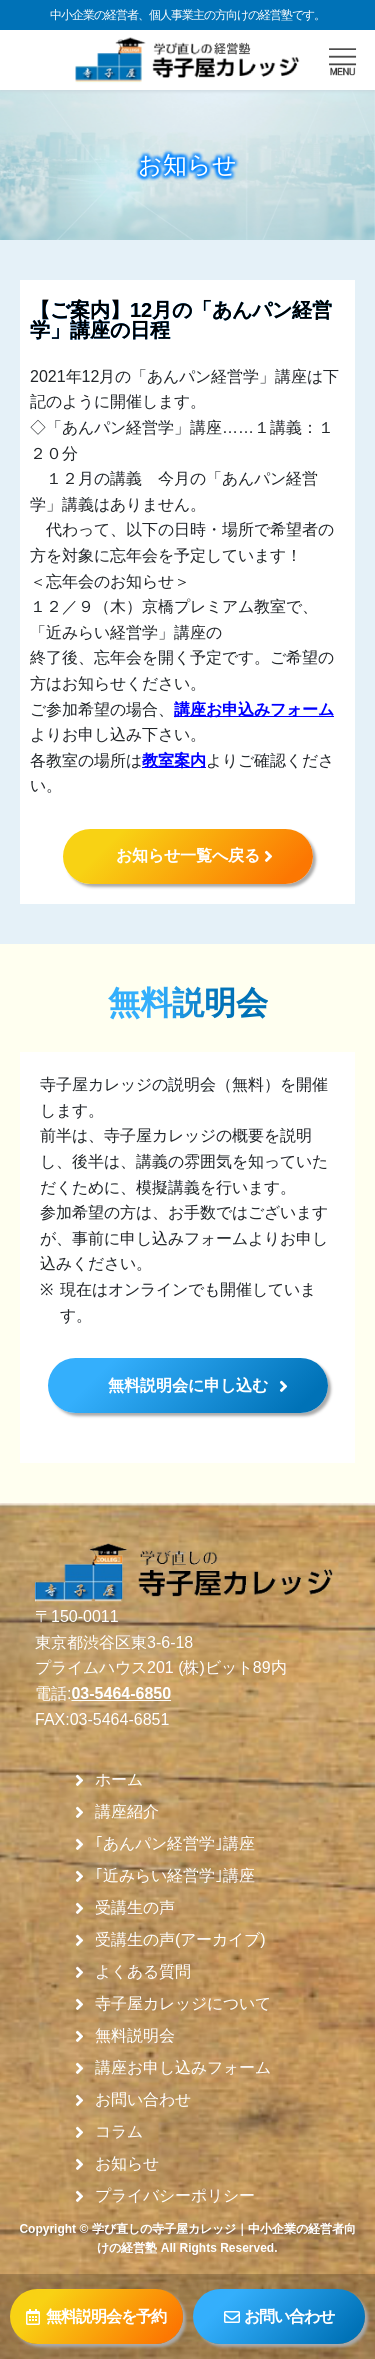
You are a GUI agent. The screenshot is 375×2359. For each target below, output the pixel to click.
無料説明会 (135, 2036)
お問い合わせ (143, 2100)
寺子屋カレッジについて (183, 2004)
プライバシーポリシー (175, 2196)
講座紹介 (127, 1812)
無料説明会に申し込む (188, 1385)
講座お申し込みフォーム (183, 2068)
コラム (119, 2132)
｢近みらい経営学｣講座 (175, 1876)
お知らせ (127, 2164)
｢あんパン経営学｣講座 (175, 1844)
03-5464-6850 (121, 1693)
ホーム (119, 1780)
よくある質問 (143, 1972)
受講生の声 (135, 1908)
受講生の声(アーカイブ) (180, 1940)
